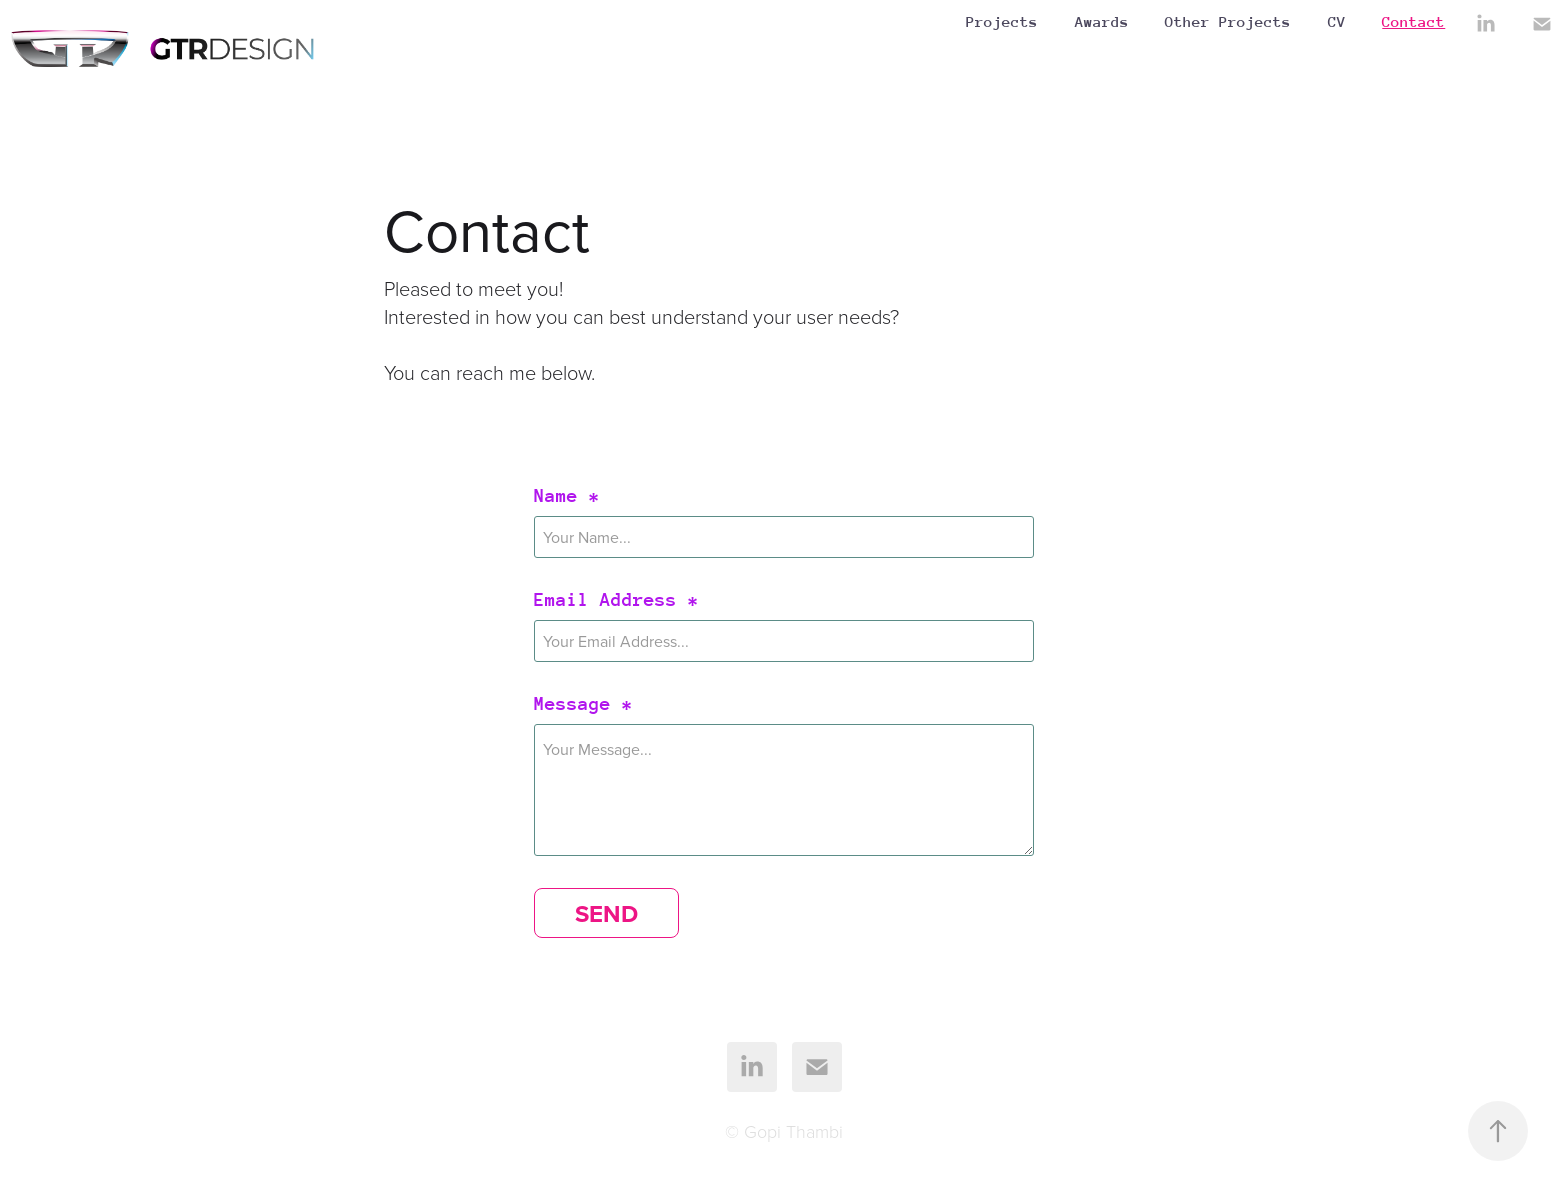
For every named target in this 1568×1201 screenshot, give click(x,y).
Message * (583, 704)
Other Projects (1228, 21)
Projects (1002, 21)
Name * (567, 496)
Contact (1413, 21)
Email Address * (616, 600)
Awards (1102, 21)
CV (1337, 21)
